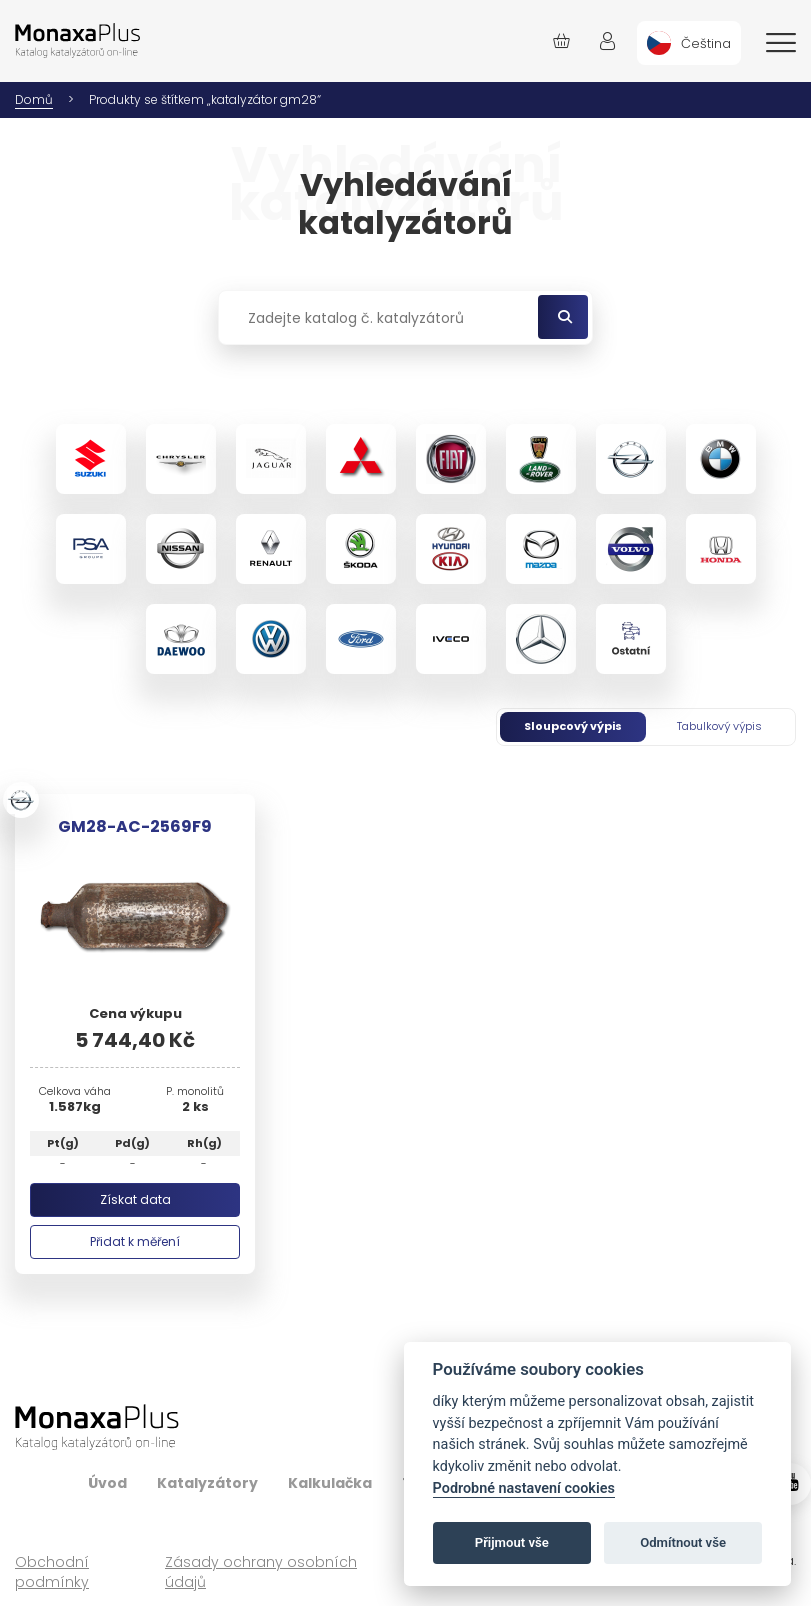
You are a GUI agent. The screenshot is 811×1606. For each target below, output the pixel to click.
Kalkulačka (330, 1483)
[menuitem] (689, 43)
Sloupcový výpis (573, 726)
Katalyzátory (207, 1483)
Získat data (135, 1199)
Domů (34, 99)
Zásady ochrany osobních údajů (261, 1572)
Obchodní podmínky (52, 1572)
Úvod (107, 1483)
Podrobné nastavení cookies (524, 1488)
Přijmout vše (512, 1542)
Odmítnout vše (683, 1542)
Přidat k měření (135, 1241)
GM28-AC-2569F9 (135, 826)
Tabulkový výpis (719, 726)
